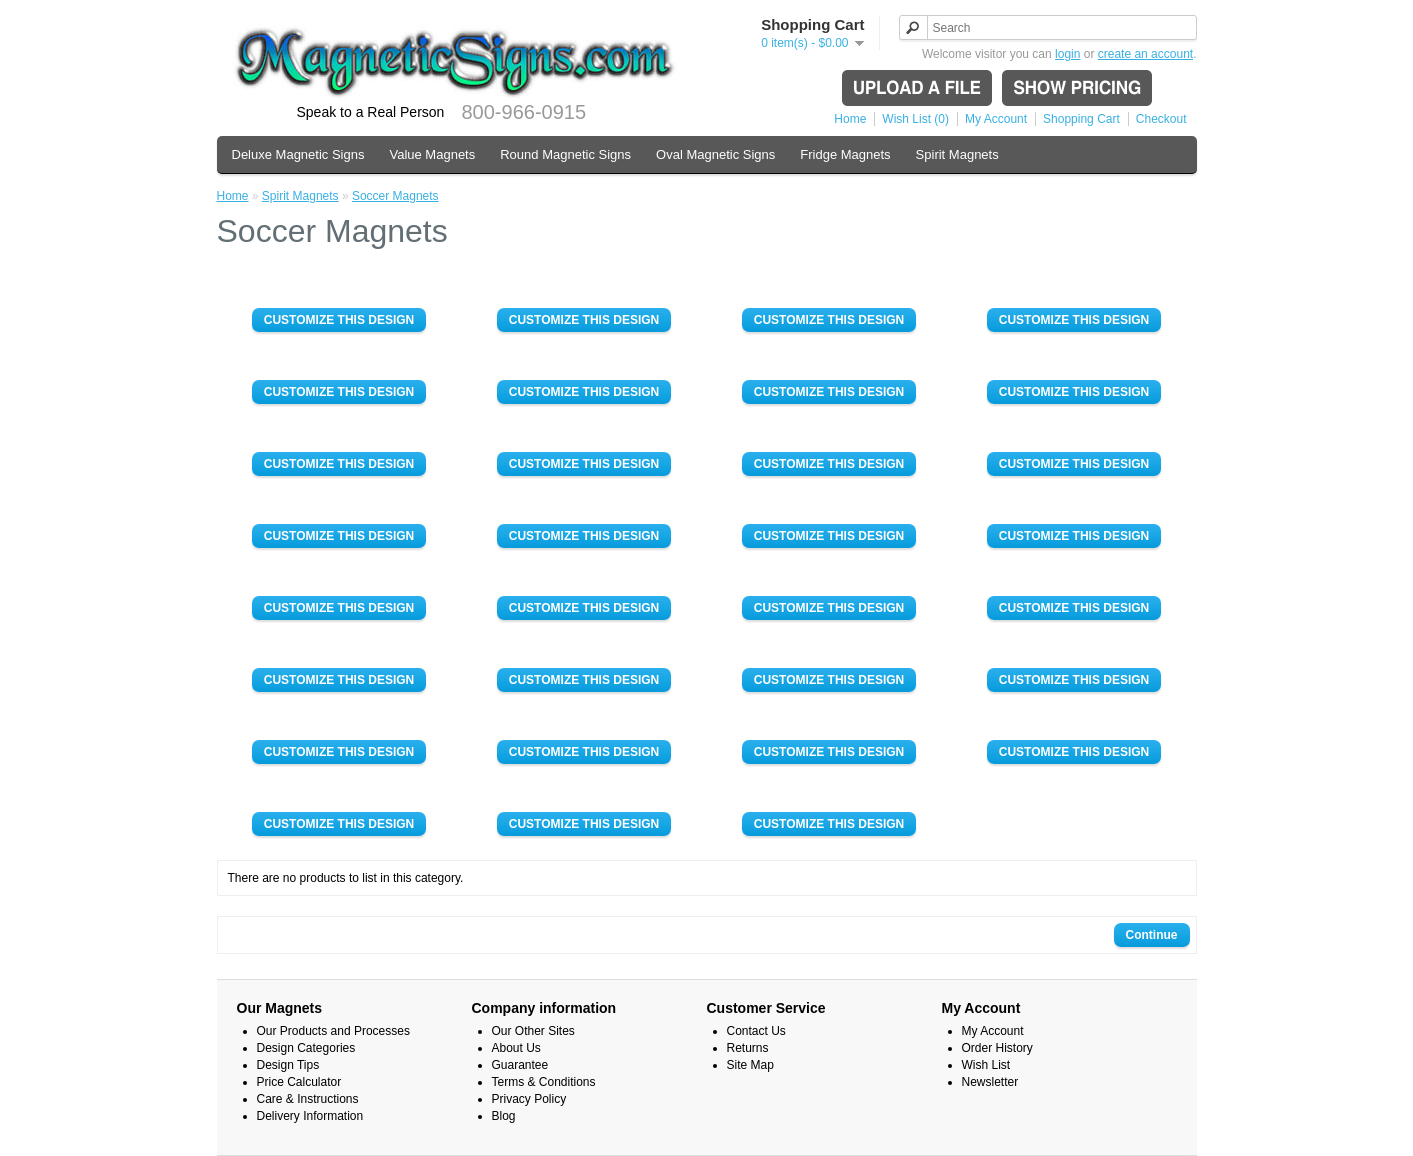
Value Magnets (432, 154)
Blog (504, 1116)
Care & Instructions (308, 1099)
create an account (1145, 54)
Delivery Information (310, 1116)
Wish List (986, 1065)
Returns (748, 1048)
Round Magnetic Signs (565, 154)
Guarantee (520, 1065)
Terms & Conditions (544, 1082)
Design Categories (306, 1048)
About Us (516, 1048)
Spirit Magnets (957, 154)
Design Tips (288, 1065)
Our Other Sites (533, 1031)
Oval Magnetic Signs (715, 154)
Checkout (1161, 119)
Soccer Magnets (395, 196)
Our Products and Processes (333, 1031)
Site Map (750, 1065)
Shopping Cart (1081, 119)
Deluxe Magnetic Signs (298, 154)
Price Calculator (299, 1082)
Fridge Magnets (845, 154)
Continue (1152, 935)
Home (850, 119)
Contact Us (756, 1031)
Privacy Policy (529, 1099)
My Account (996, 119)
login (1067, 54)
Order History (997, 1048)
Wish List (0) (915, 119)
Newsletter (990, 1082)
